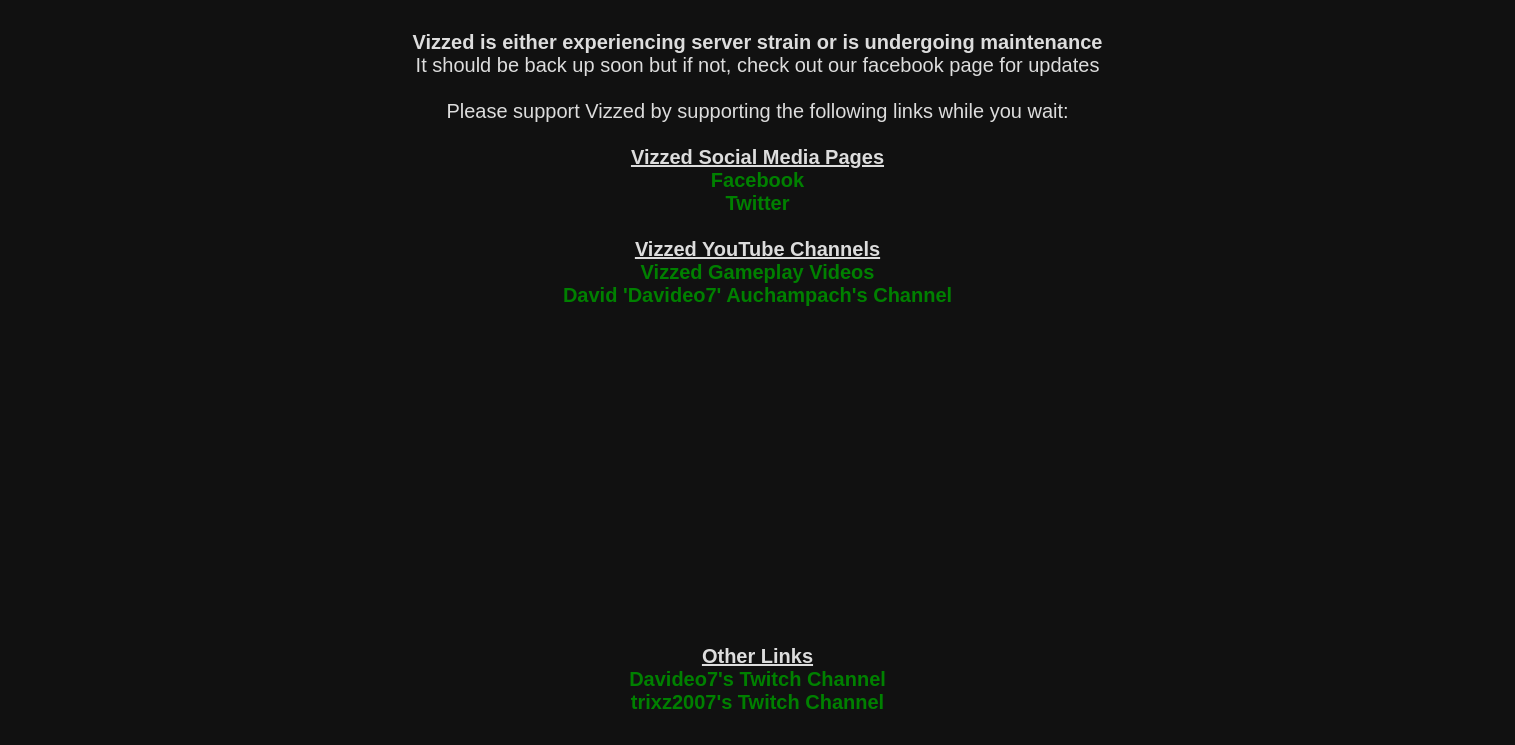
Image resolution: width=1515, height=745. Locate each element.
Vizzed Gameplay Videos (758, 272)
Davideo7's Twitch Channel (757, 679)
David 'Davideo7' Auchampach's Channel (757, 295)
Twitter (757, 203)
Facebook (757, 180)
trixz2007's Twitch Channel (757, 702)
